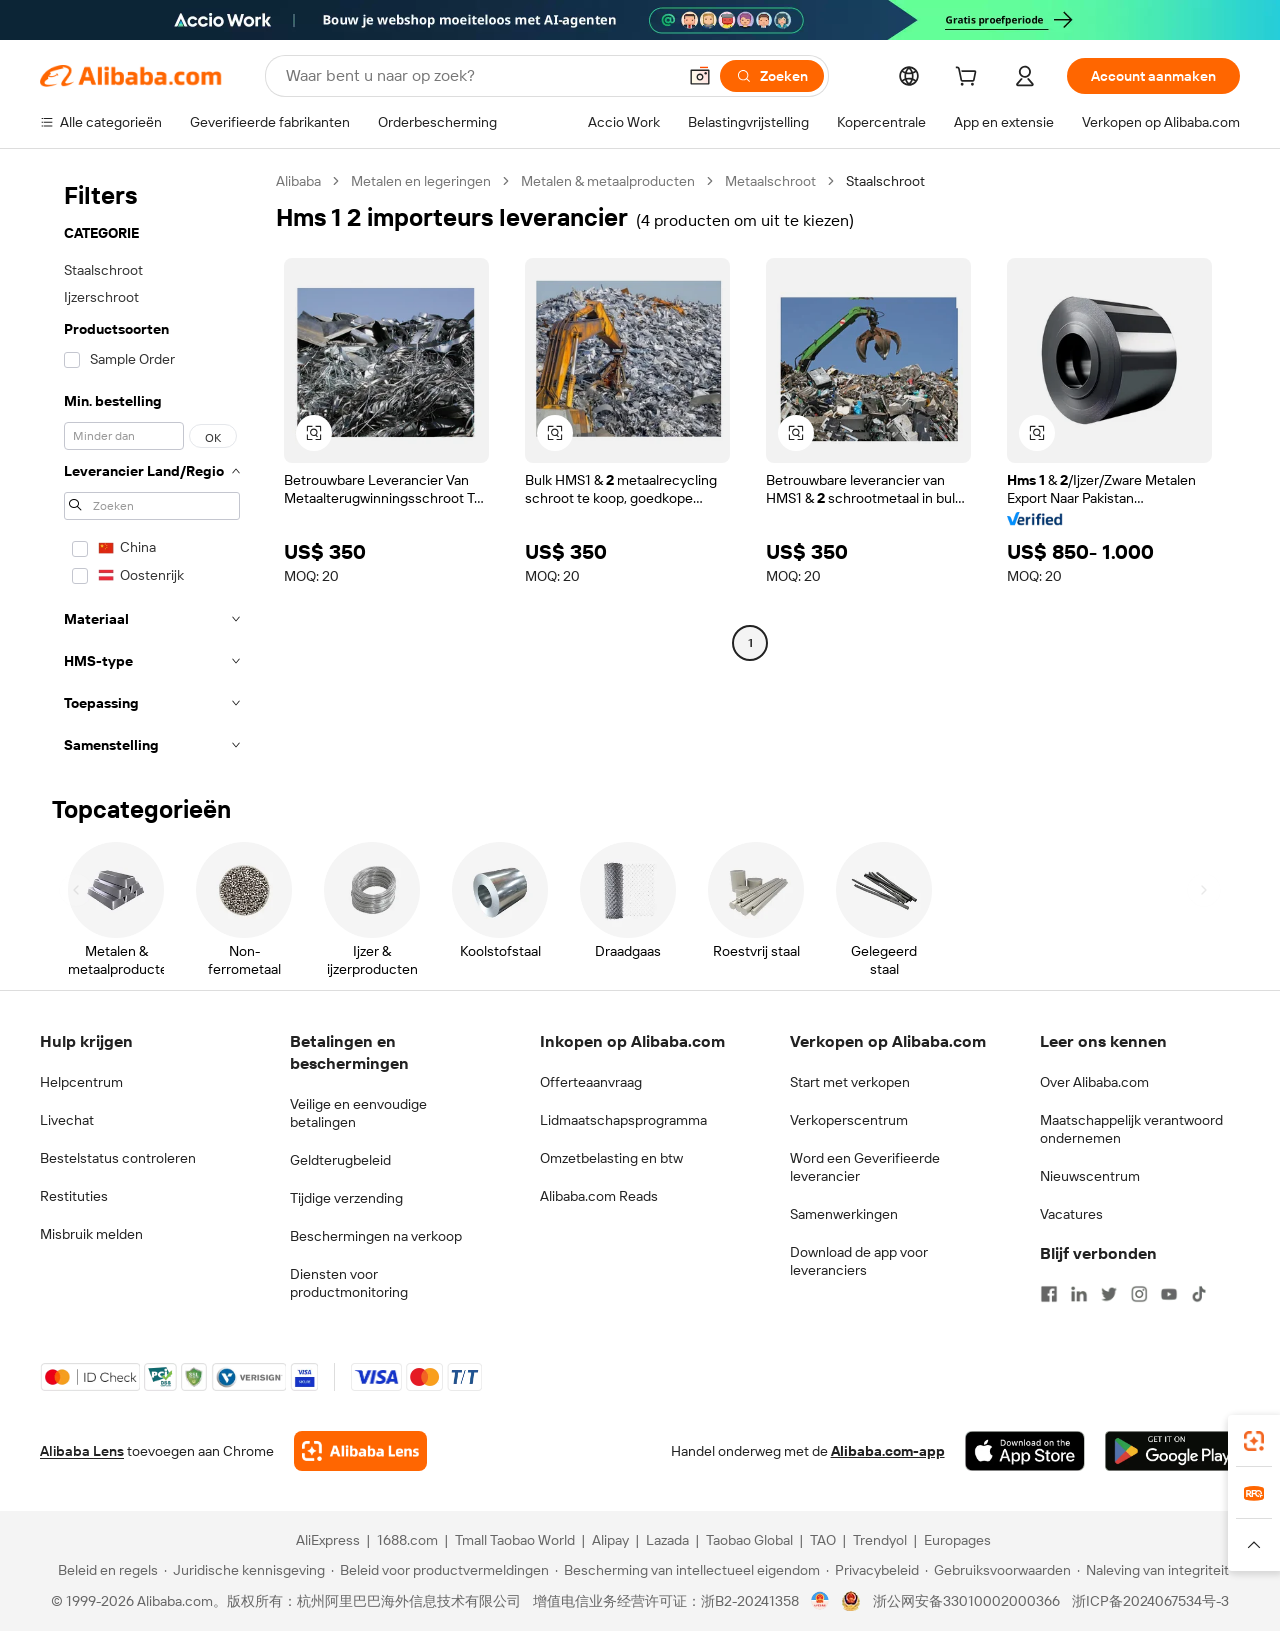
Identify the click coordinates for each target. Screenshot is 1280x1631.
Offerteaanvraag (591, 1082)
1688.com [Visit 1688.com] (407, 1540)
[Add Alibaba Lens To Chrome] (360, 1451)
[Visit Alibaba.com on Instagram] (1139, 1294)
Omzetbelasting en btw (611, 1158)
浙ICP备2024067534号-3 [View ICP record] (1150, 1601)
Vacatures (1071, 1214)
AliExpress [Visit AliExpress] (328, 1540)
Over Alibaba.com (1094, 1082)
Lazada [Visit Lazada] (667, 1540)
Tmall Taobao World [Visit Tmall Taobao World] (515, 1540)
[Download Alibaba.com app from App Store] (1025, 1451)
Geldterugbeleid (340, 1160)
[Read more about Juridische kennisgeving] (244, 1570)
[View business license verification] (820, 1601)
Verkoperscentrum (849, 1120)
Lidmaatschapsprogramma (623, 1120)
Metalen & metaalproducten (608, 181)
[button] (700, 76)
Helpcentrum (81, 1082)
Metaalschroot (770, 181)
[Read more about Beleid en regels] (105, 1570)
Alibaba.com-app (888, 1451)
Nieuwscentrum (1090, 1176)
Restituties (74, 1196)
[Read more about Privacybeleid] (872, 1570)
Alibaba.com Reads (599, 1196)
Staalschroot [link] (885, 181)
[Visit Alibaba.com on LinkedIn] (1079, 1294)
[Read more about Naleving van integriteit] (1153, 1570)
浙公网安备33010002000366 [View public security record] (966, 1601)
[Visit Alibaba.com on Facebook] (1049, 1294)
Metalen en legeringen (421, 181)
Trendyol (880, 1540)
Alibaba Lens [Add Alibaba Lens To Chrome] (82, 1451)
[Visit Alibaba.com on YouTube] (1169, 1294)
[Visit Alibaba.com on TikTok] (1199, 1294)
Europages (957, 1540)
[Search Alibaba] (479, 76)
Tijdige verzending (346, 1198)
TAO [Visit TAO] (823, 1540)
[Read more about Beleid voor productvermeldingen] (440, 1570)
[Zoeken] (772, 76)
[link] (1254, 1441)
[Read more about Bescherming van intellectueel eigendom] (687, 1570)
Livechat (67, 1120)
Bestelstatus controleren (118, 1158)
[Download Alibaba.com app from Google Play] (1172, 1451)
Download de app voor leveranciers (859, 1261)
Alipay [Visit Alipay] (610, 1540)
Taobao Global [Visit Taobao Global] (749, 1540)
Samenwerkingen (844, 1214)
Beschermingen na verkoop (376, 1236)
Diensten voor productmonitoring (349, 1283)
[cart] (970, 79)
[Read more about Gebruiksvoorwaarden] (998, 1570)
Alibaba (298, 181)
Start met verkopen (850, 1082)
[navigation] (152, 469)
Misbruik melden (91, 1234)
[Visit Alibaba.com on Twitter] (1109, 1294)
